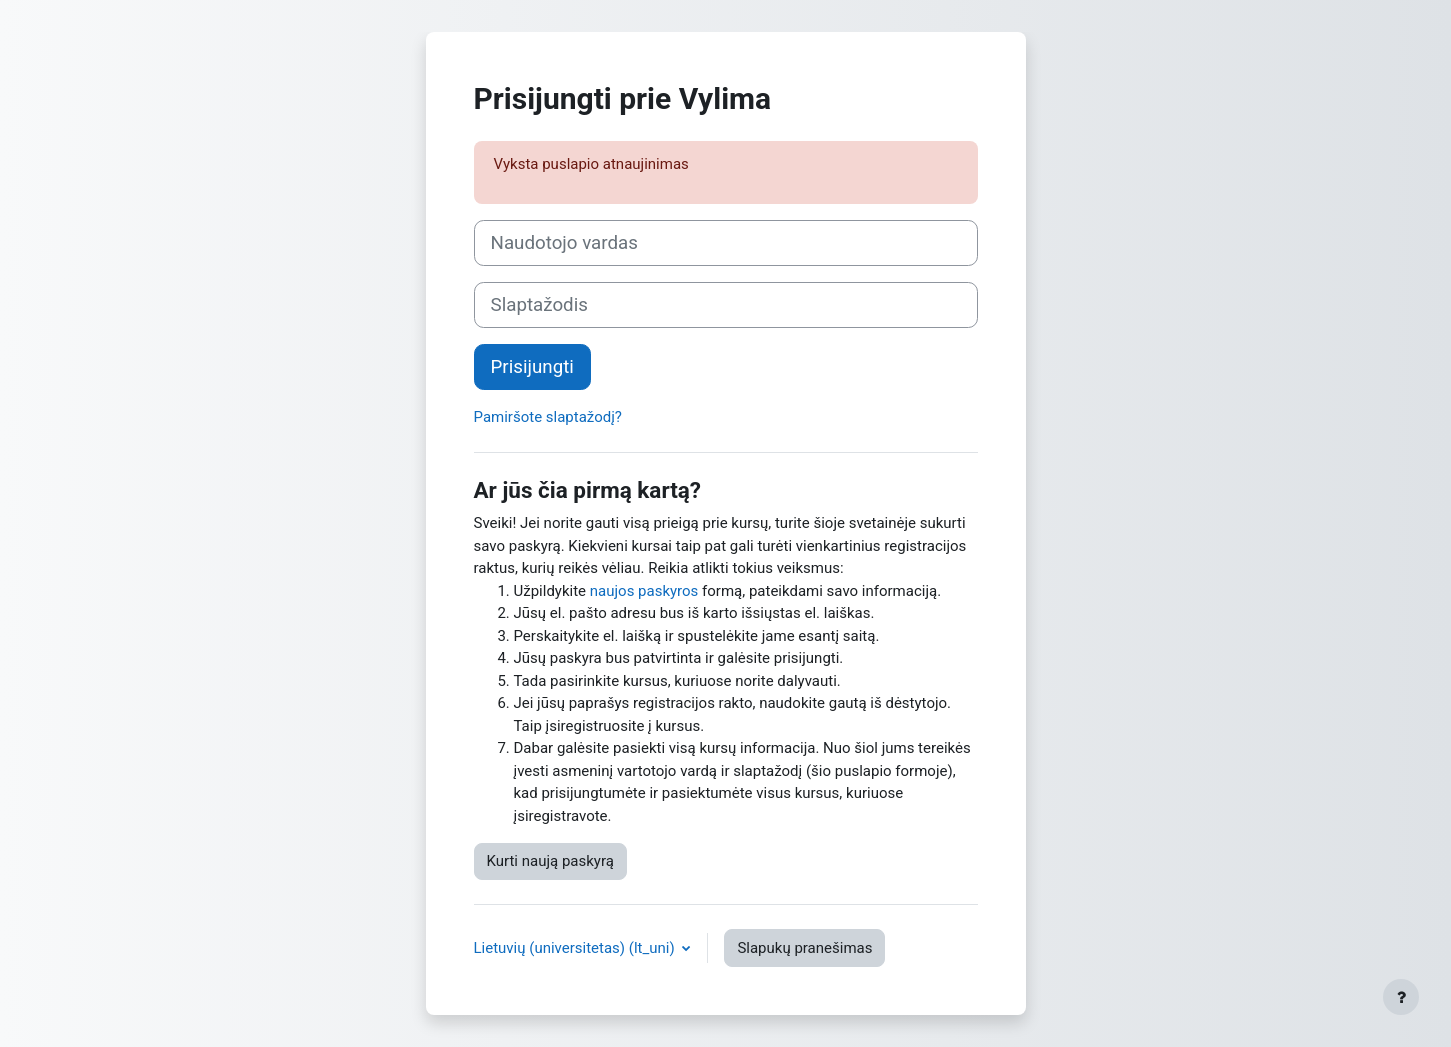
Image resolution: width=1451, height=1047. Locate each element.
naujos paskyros (644, 591)
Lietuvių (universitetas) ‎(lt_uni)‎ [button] (576, 948)
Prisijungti (532, 367)
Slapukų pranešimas (804, 948)
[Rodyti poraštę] (1401, 997)
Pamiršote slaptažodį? (548, 417)
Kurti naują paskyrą (550, 861)
